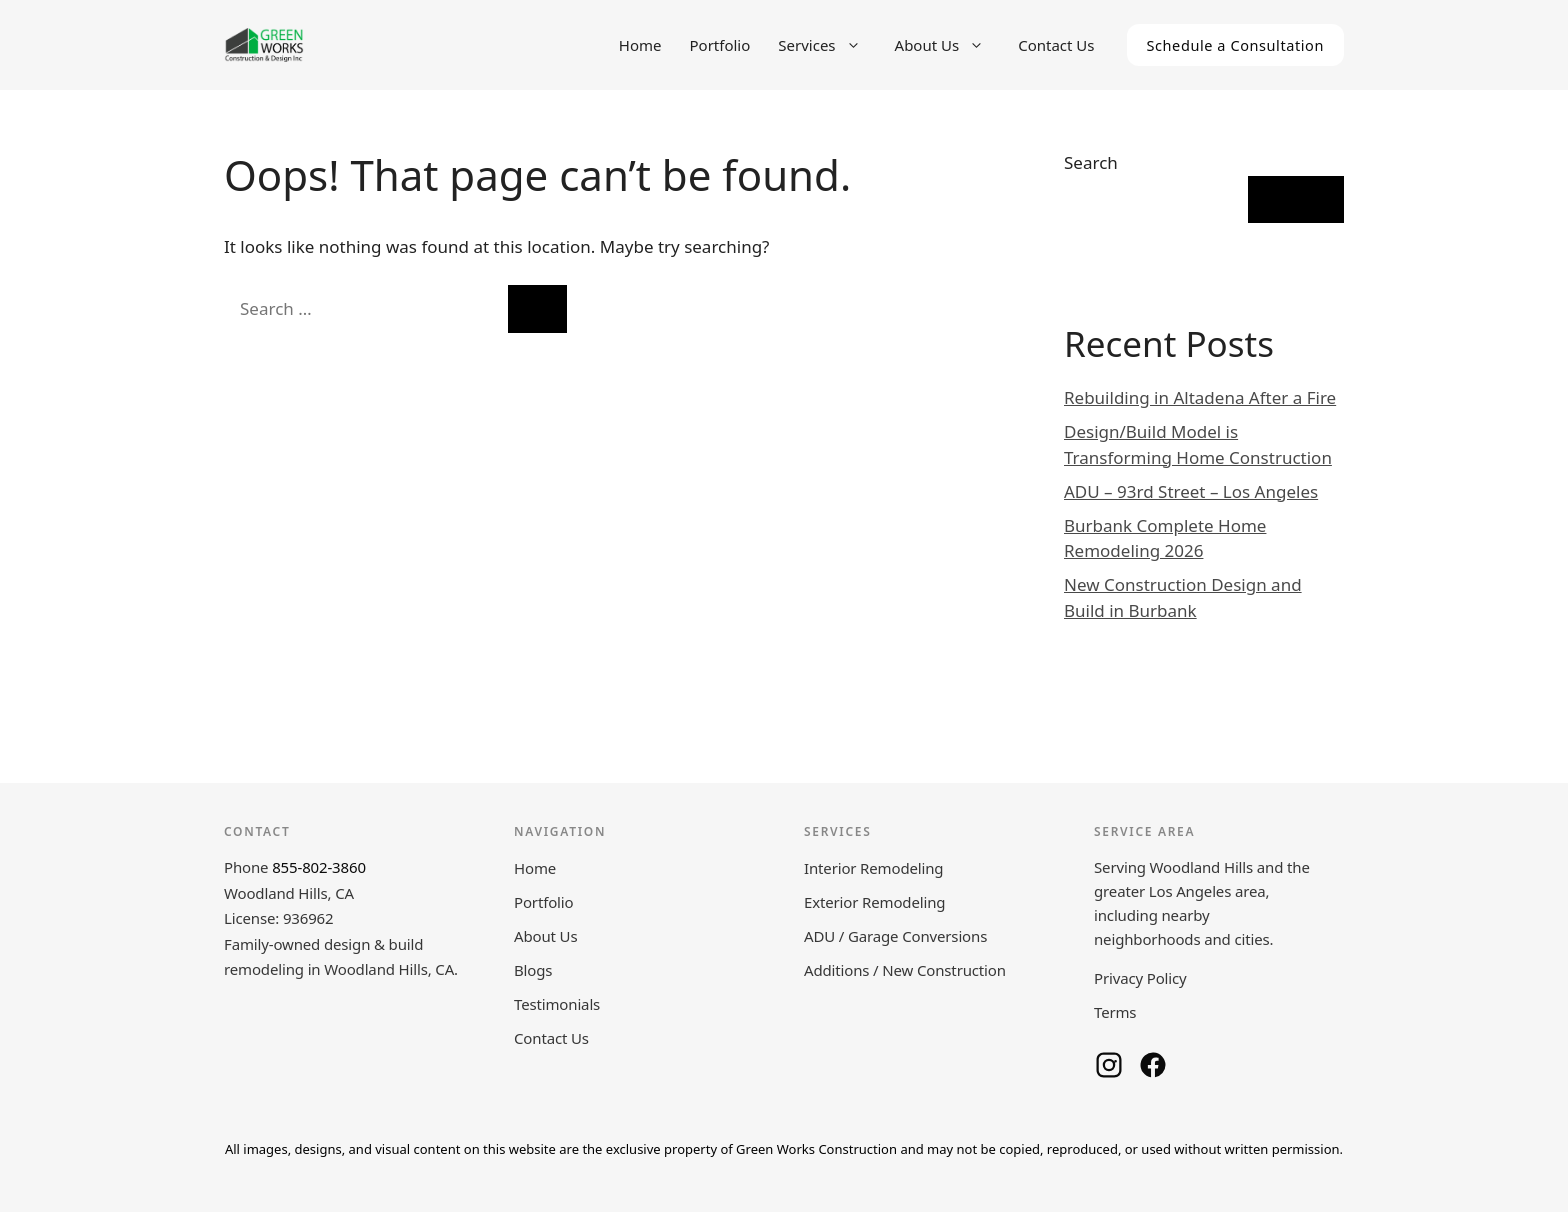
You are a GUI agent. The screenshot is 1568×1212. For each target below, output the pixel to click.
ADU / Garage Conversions (895, 936)
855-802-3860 (319, 867)
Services (829, 45)
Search (1091, 162)
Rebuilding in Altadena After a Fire (1200, 397)
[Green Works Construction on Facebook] (1153, 1065)
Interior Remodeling (873, 868)
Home (640, 45)
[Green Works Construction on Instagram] (1109, 1065)
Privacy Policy (1140, 978)
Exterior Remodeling (874, 902)
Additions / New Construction (905, 970)
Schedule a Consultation (1236, 45)
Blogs (533, 970)
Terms (1115, 1012)
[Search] (537, 309)
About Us (950, 45)
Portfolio (720, 45)
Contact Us (1056, 45)
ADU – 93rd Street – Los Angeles (1191, 491)
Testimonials (557, 1004)
